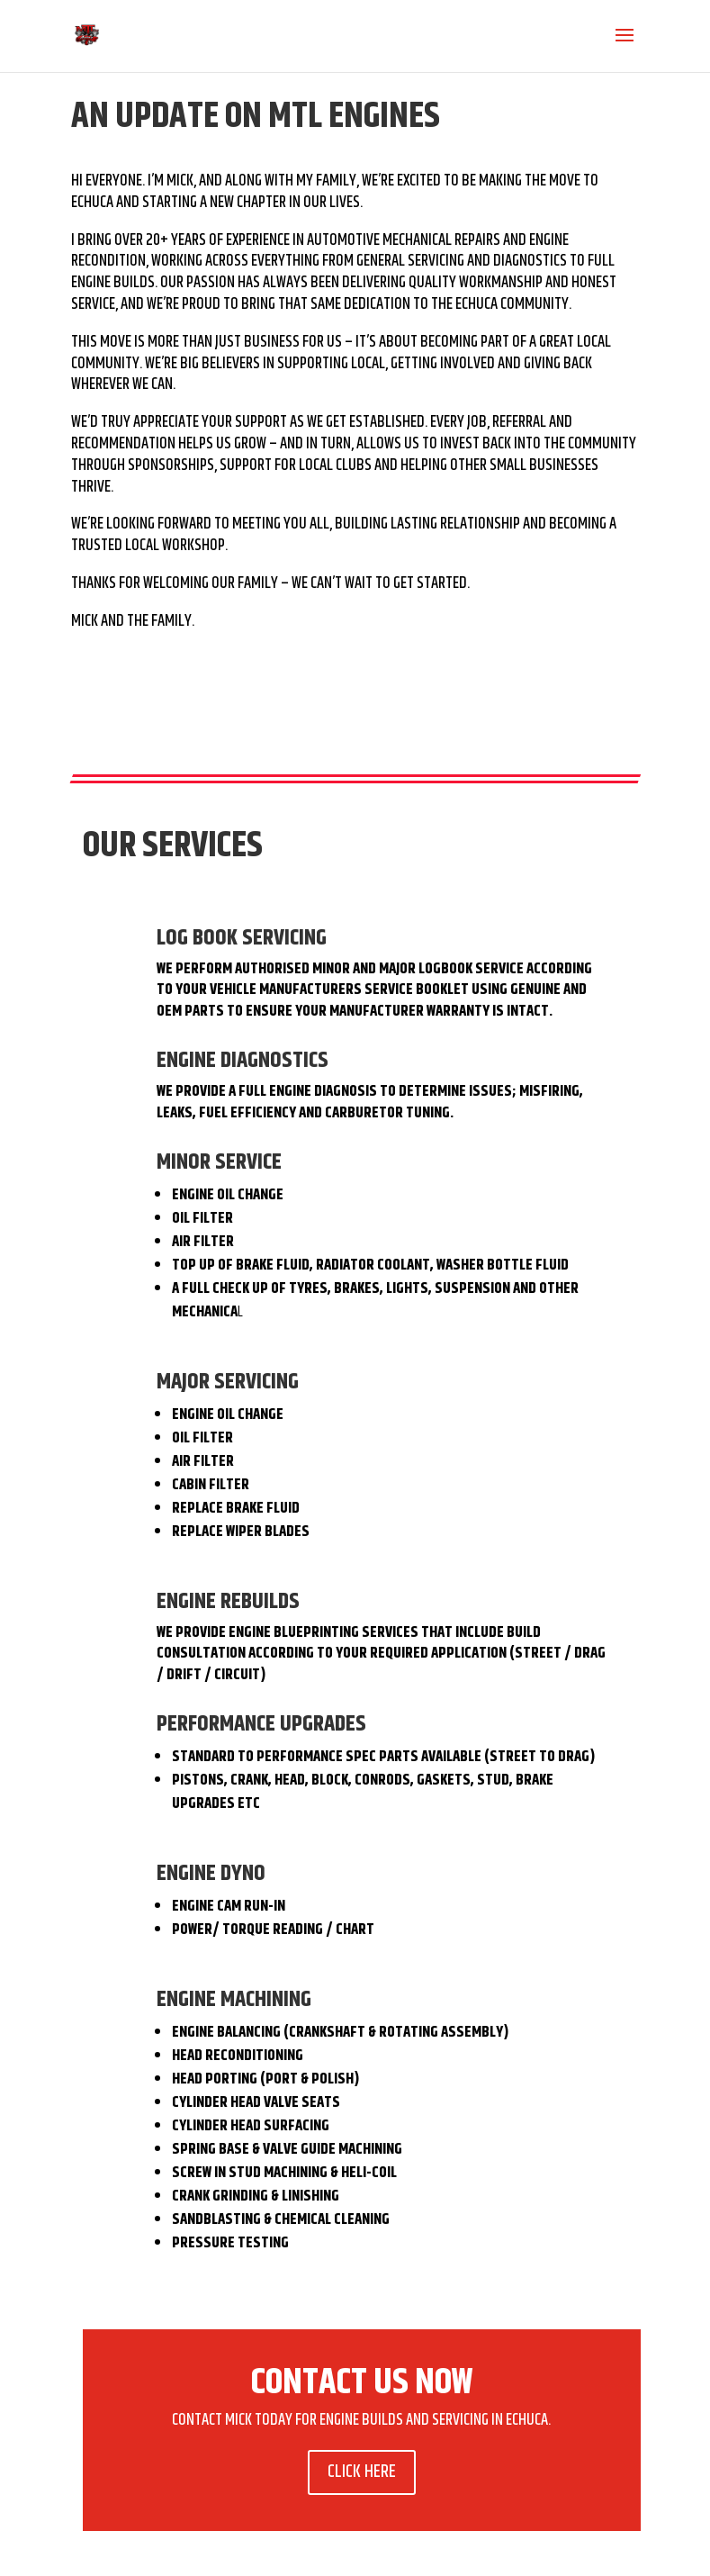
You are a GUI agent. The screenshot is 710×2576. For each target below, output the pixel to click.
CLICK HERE (362, 2472)
